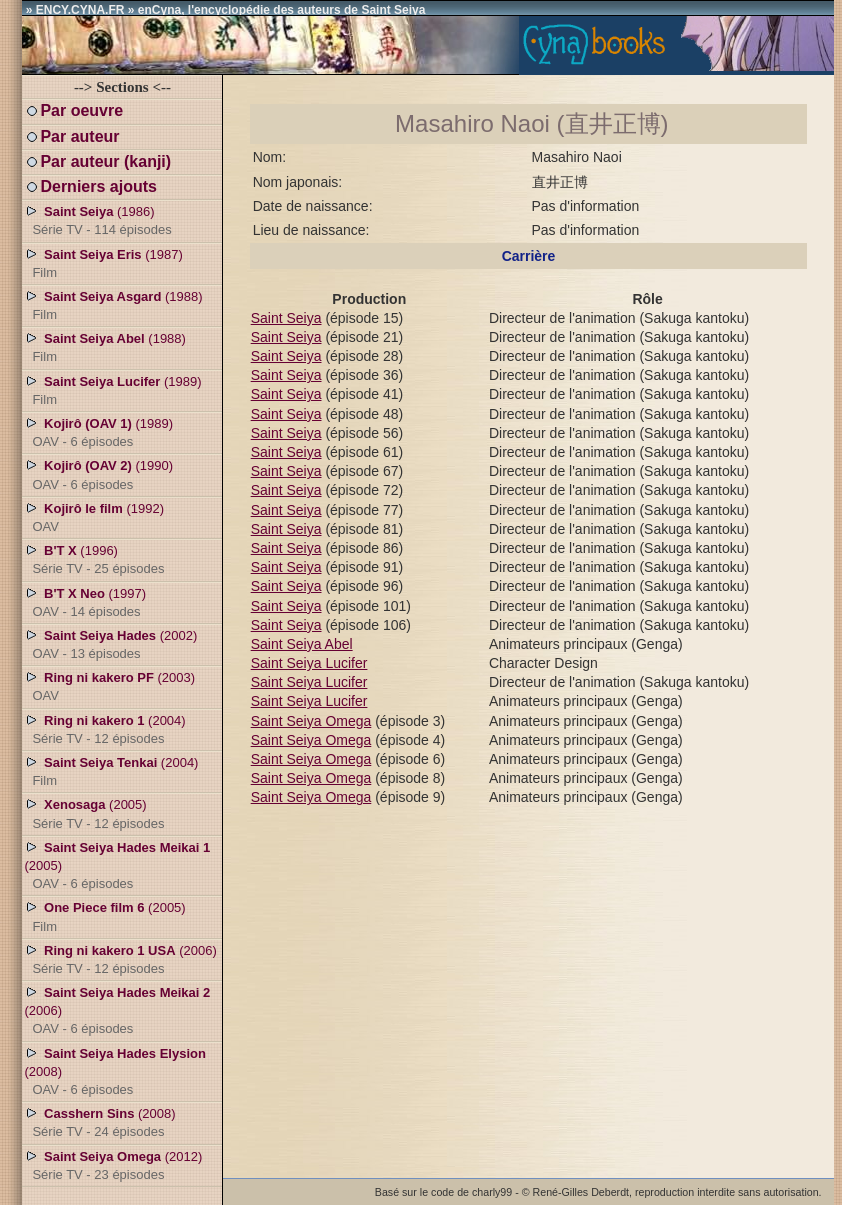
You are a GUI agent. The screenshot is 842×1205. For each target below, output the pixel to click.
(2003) (109, 686)
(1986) (97, 220)
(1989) (112, 390)
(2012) (113, 1165)
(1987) (103, 263)
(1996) (94, 559)
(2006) (120, 959)
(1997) (85, 602)
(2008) (114, 1071)
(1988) (113, 305)
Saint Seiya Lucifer (309, 663)
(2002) (110, 644)
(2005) (94, 813)
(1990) (98, 474)
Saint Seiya (286, 318)
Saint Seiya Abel (302, 644)
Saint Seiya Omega (311, 721)
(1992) (94, 517)
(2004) (104, 729)
